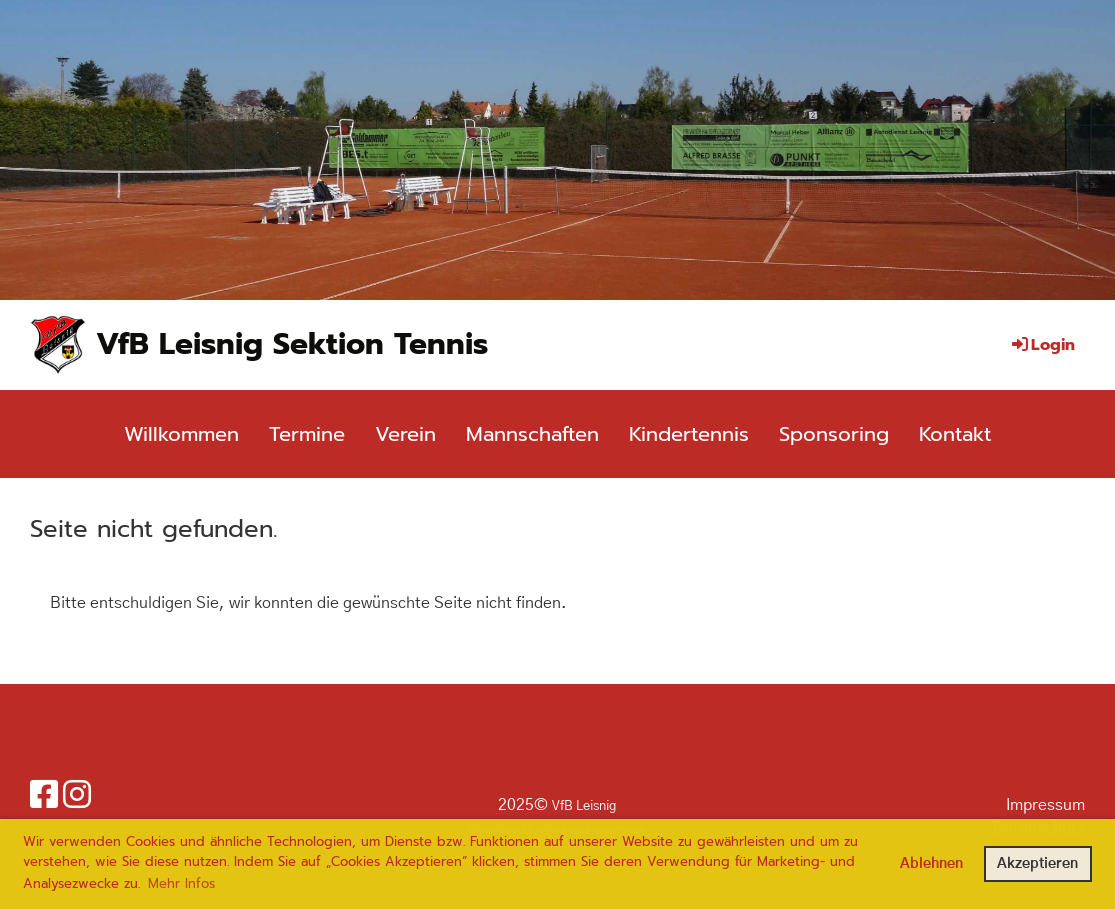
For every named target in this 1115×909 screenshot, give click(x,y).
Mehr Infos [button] (181, 883)
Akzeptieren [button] (1037, 864)
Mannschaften (532, 434)
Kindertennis (689, 434)
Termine (307, 434)
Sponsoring (834, 434)
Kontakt (955, 434)
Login (1042, 345)
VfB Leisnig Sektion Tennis (292, 344)
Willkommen (181, 434)
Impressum (1045, 805)
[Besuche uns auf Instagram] (77, 796)
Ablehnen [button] (931, 864)
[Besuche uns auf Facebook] (44, 796)
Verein (405, 434)
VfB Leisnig (584, 806)
